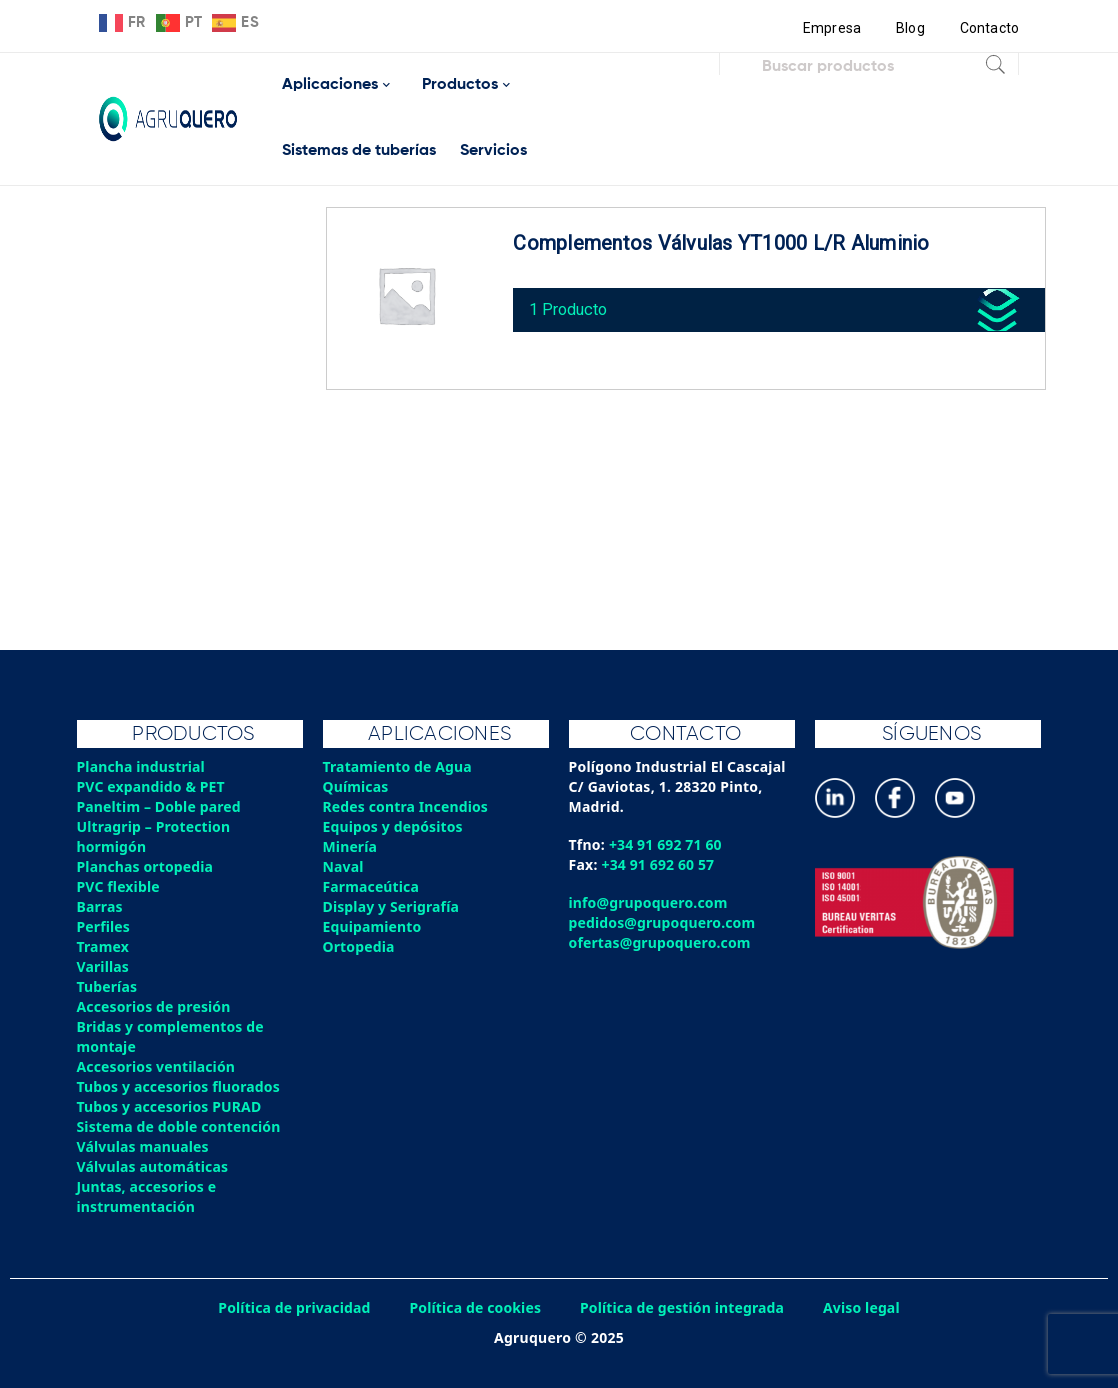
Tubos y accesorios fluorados (180, 1086)
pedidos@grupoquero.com (663, 922)
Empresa (830, 28)
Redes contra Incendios (407, 806)
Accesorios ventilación (157, 1066)
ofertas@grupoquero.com (661, 942)
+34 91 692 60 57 (659, 864)
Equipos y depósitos (394, 826)
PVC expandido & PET (152, 786)
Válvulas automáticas (154, 1166)
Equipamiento (373, 926)
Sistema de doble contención (180, 1126)
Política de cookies (474, 1307)
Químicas (356, 786)
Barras (100, 906)
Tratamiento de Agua (399, 766)
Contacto (989, 28)
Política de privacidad (291, 1307)
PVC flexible (119, 886)
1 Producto (572, 305)
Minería (350, 846)
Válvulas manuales (144, 1146)
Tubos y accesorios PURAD (171, 1106)
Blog (909, 28)
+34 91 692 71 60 (666, 844)
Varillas (103, 966)
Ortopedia (359, 946)
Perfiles (104, 926)
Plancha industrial (142, 766)
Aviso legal (866, 1307)
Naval (344, 866)
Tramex (103, 946)
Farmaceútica (372, 886)
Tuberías (108, 986)
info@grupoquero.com (649, 902)
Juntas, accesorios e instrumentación (148, 1196)
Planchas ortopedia (146, 866)
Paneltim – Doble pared (160, 806)
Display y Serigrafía (392, 906)
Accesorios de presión (155, 1006)
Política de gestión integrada (684, 1307)
